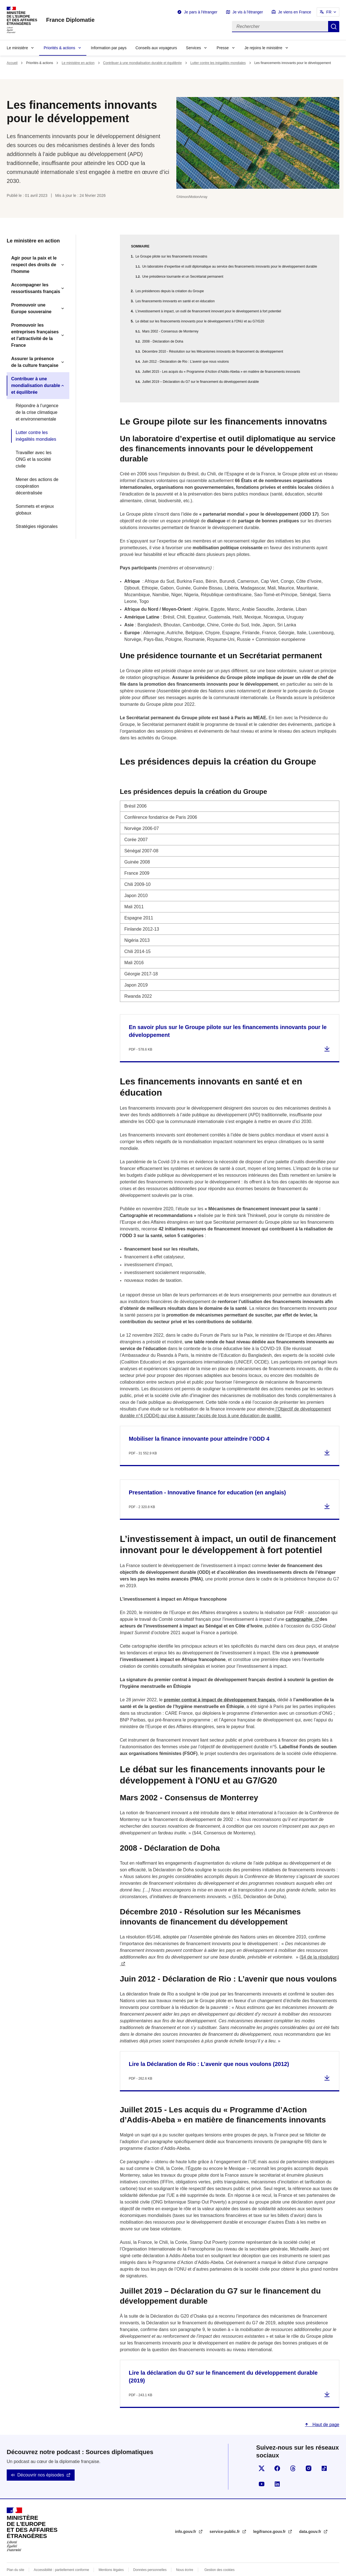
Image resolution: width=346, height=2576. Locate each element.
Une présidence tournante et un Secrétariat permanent (182, 277)
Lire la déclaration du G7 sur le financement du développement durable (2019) (223, 2363)
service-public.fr (225, 2518)
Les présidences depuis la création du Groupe (170, 291)
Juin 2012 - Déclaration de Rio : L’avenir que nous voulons (185, 362)
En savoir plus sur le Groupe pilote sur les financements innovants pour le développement (228, 1018)
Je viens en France (294, 12)
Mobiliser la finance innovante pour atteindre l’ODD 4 (199, 1425)
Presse (223, 48)
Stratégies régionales (37, 526)
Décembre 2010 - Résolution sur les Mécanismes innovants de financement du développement (212, 351)
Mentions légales (111, 2556)
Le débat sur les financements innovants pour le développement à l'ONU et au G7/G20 (200, 321)
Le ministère (17, 48)
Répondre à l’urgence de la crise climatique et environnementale (37, 412)
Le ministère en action (78, 63)
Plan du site (15, 2556)
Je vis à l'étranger (248, 12)
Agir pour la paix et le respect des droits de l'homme (34, 265)
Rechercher (333, 26)
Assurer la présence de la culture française (34, 362)
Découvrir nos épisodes (40, 2461)
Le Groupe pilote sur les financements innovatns (171, 256)
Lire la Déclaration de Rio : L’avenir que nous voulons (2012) (209, 2050)
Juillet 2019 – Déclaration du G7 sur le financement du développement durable (200, 382)
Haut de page (325, 2411)
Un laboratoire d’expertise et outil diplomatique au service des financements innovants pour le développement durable (229, 266)
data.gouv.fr (310, 2518)
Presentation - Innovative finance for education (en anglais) (207, 1479)
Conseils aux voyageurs (156, 48)
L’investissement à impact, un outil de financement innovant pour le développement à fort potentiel (208, 311)
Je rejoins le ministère (263, 48)
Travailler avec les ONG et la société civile (33, 459)
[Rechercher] (280, 26)
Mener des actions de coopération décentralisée (37, 486)
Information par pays (109, 48)
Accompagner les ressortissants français (35, 288)
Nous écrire (184, 2556)
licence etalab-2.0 (190, 2569)
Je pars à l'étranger (200, 12)
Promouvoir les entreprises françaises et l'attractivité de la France (35, 335)
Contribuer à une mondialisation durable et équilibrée (142, 63)
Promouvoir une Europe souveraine (31, 308)
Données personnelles (150, 2556)
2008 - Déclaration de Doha (162, 341)
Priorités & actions (59, 48)
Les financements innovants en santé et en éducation (175, 301)
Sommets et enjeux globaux (35, 509)
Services (193, 48)
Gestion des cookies (219, 2556)
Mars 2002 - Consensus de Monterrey (170, 331)
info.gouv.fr (186, 2518)
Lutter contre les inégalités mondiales (218, 63)
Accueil (12, 63)
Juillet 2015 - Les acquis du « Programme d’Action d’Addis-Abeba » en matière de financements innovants (221, 372)
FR (328, 12)
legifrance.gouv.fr (270, 2518)
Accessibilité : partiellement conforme (61, 2556)
